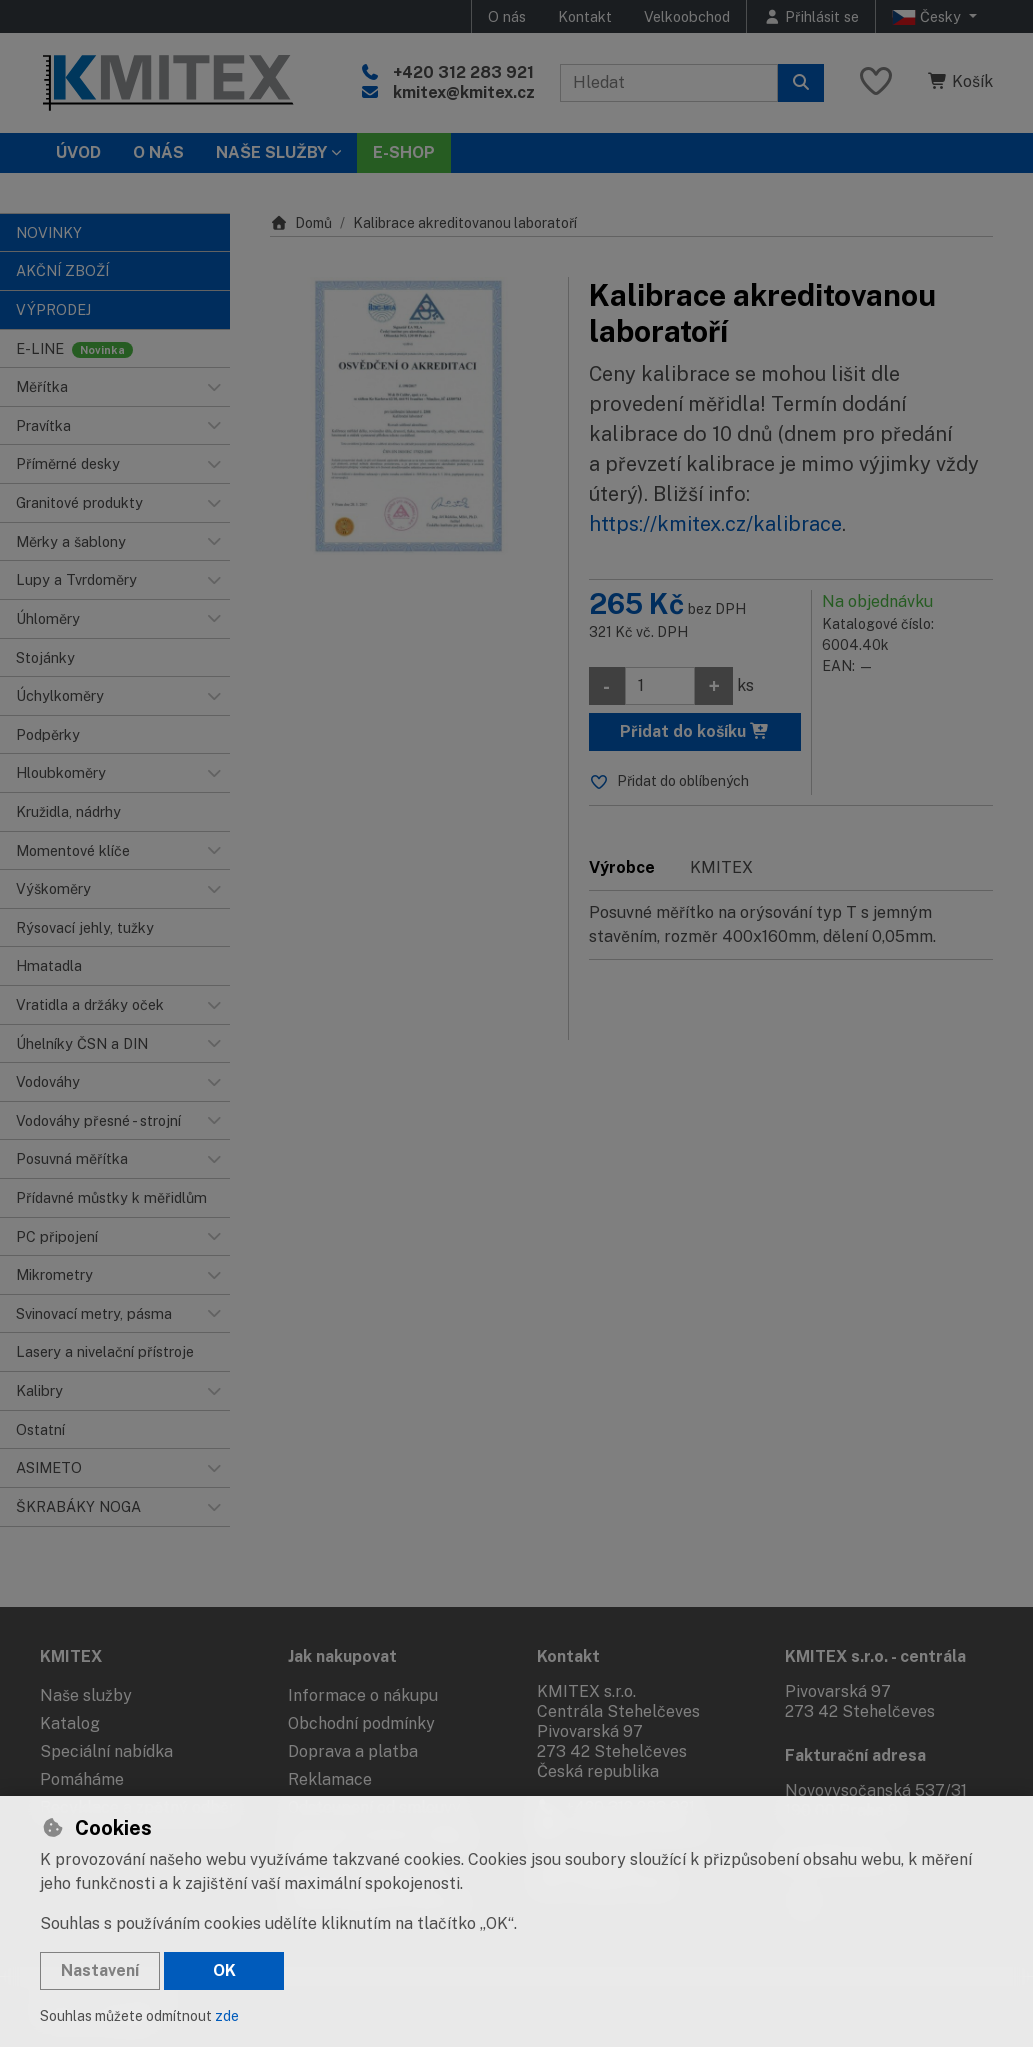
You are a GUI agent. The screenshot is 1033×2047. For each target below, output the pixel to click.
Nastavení (100, 1970)
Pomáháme (82, 1779)
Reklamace (330, 1779)
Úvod (78, 152)
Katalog (70, 1723)
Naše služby (86, 1695)
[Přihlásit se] (811, 16)
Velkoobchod (687, 16)
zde (227, 2016)
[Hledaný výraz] (669, 83)
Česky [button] (928, 17)
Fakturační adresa (855, 1755)
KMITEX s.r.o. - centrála (875, 1656)
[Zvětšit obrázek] (409, 416)
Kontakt (585, 16)
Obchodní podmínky (361, 1723)
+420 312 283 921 (463, 72)
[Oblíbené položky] (876, 82)
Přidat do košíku (695, 731)
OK (224, 1970)
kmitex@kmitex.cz (464, 92)
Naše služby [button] (271, 152)
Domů (301, 223)
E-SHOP (404, 152)
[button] (214, 387)
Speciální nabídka (106, 1751)
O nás (507, 16)
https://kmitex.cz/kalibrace (715, 524)
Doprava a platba (353, 1751)
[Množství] (660, 686)
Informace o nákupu (363, 1695)
